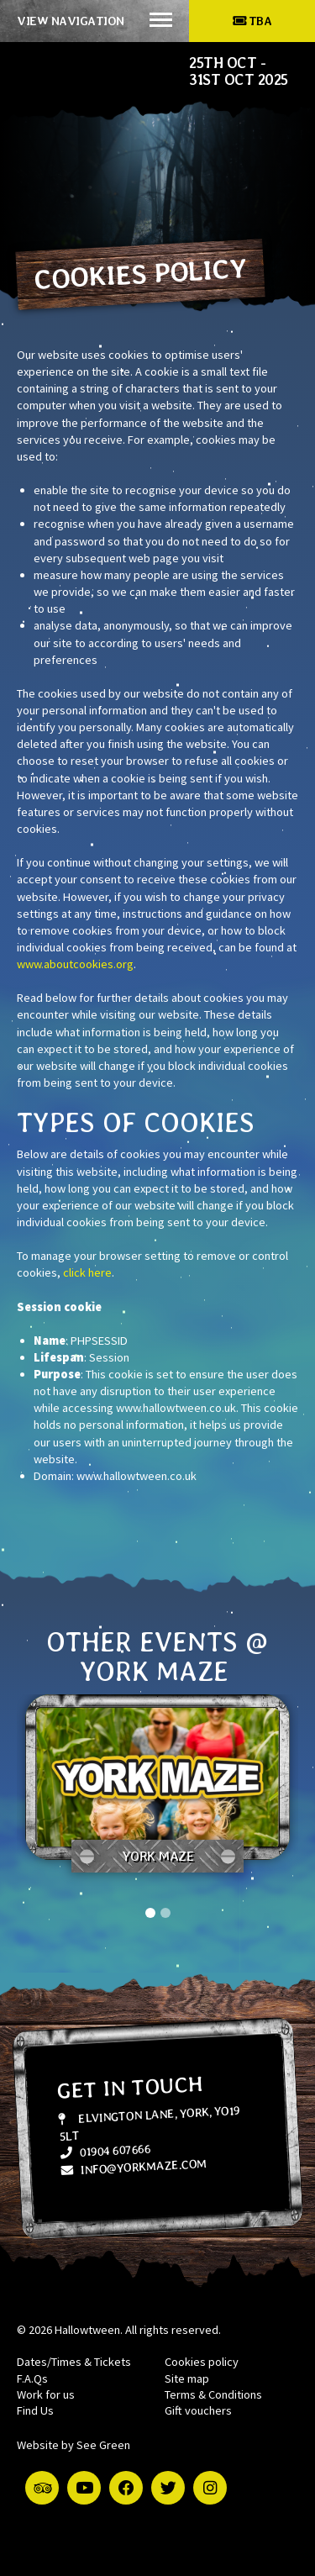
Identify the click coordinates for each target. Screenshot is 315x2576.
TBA (252, 20)
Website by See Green (73, 2444)
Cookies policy (202, 2361)
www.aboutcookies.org (75, 964)
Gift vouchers (198, 2410)
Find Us (35, 2410)
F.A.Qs (32, 2378)
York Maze (158, 1856)
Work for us (46, 2394)
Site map (187, 2378)
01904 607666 (105, 2150)
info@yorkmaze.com (133, 2166)
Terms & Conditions (213, 2394)
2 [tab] (165, 1913)
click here (87, 1272)
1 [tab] (150, 1913)
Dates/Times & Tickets (74, 2361)
